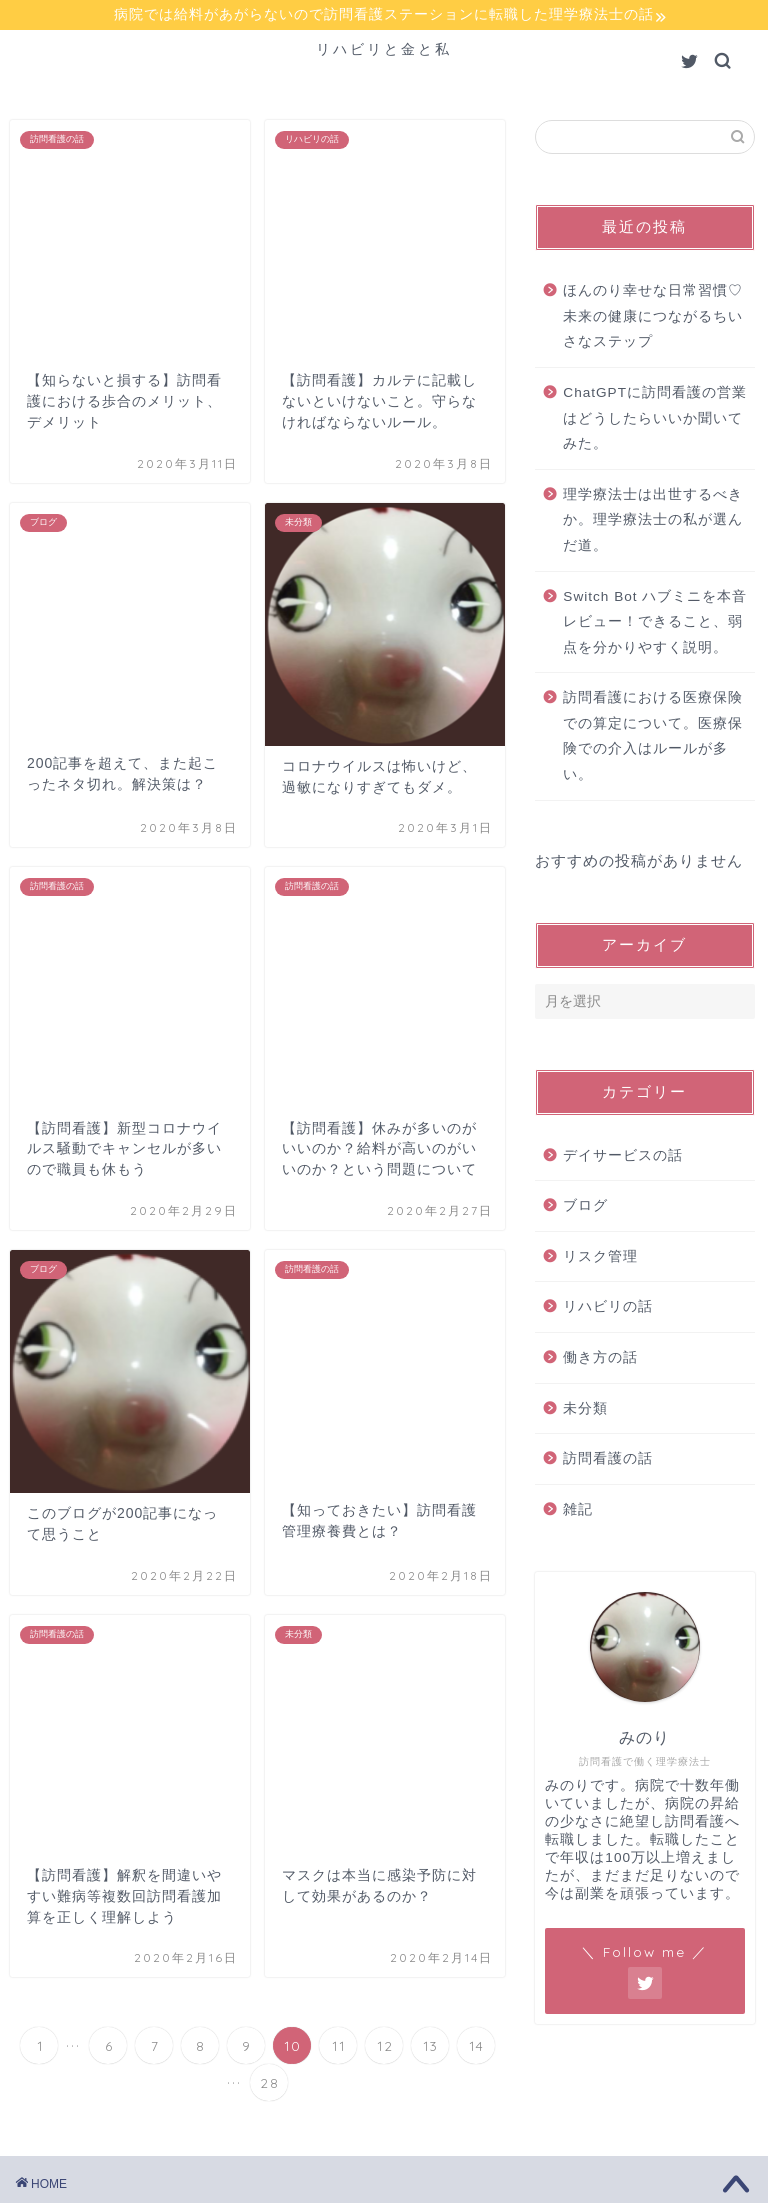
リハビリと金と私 (384, 51)
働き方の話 (600, 1360)
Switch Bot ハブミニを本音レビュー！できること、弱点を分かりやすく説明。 (655, 624)
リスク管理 (600, 1259)
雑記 (578, 1512)
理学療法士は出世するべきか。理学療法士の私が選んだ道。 (653, 523)
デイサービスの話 (623, 1158)
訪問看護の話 (608, 1461)
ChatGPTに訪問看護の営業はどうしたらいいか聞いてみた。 (655, 421)
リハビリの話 (608, 1309)
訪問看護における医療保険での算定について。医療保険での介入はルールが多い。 (653, 739)
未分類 (585, 1410)
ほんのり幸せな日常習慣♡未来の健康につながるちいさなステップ (653, 319)
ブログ (585, 1208)
